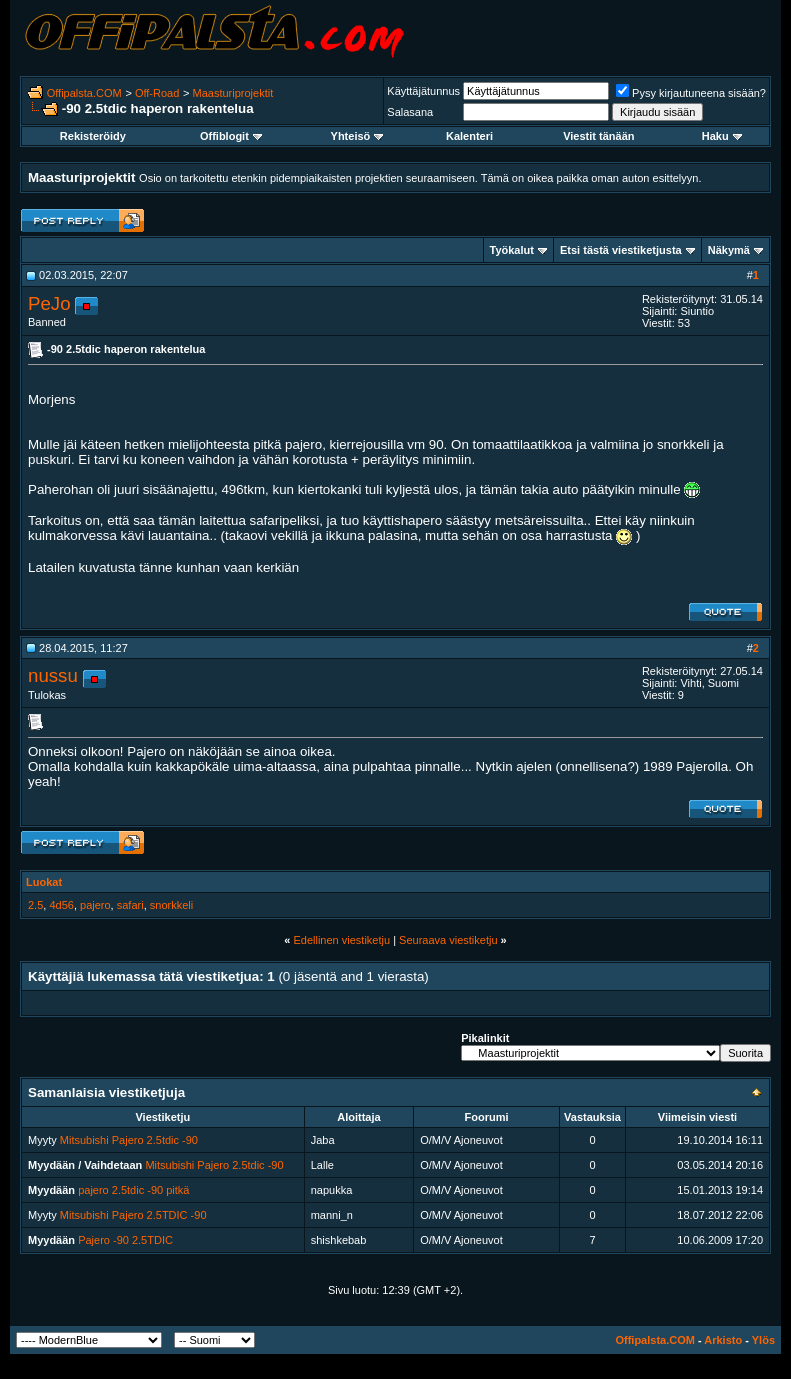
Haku (722, 136)
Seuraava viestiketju (448, 940)
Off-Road (157, 93)
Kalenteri (469, 136)
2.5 (35, 905)
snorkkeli (171, 905)
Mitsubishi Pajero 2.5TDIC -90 (133, 1215)
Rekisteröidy (93, 136)
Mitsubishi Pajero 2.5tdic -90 (129, 1140)
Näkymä (729, 250)
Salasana (410, 112)
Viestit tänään (598, 136)
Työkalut (512, 250)
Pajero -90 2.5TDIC (125, 1240)
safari (130, 905)
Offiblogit (231, 136)
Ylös (763, 1340)
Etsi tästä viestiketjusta (621, 250)
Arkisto (723, 1340)
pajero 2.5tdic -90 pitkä (133, 1190)
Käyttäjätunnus (423, 91)
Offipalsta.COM (84, 93)
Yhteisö (357, 136)
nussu (53, 675)
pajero (95, 905)
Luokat (44, 882)
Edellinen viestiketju (341, 940)
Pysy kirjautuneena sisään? (691, 93)
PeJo (49, 303)
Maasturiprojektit (233, 93)
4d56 (61, 905)
